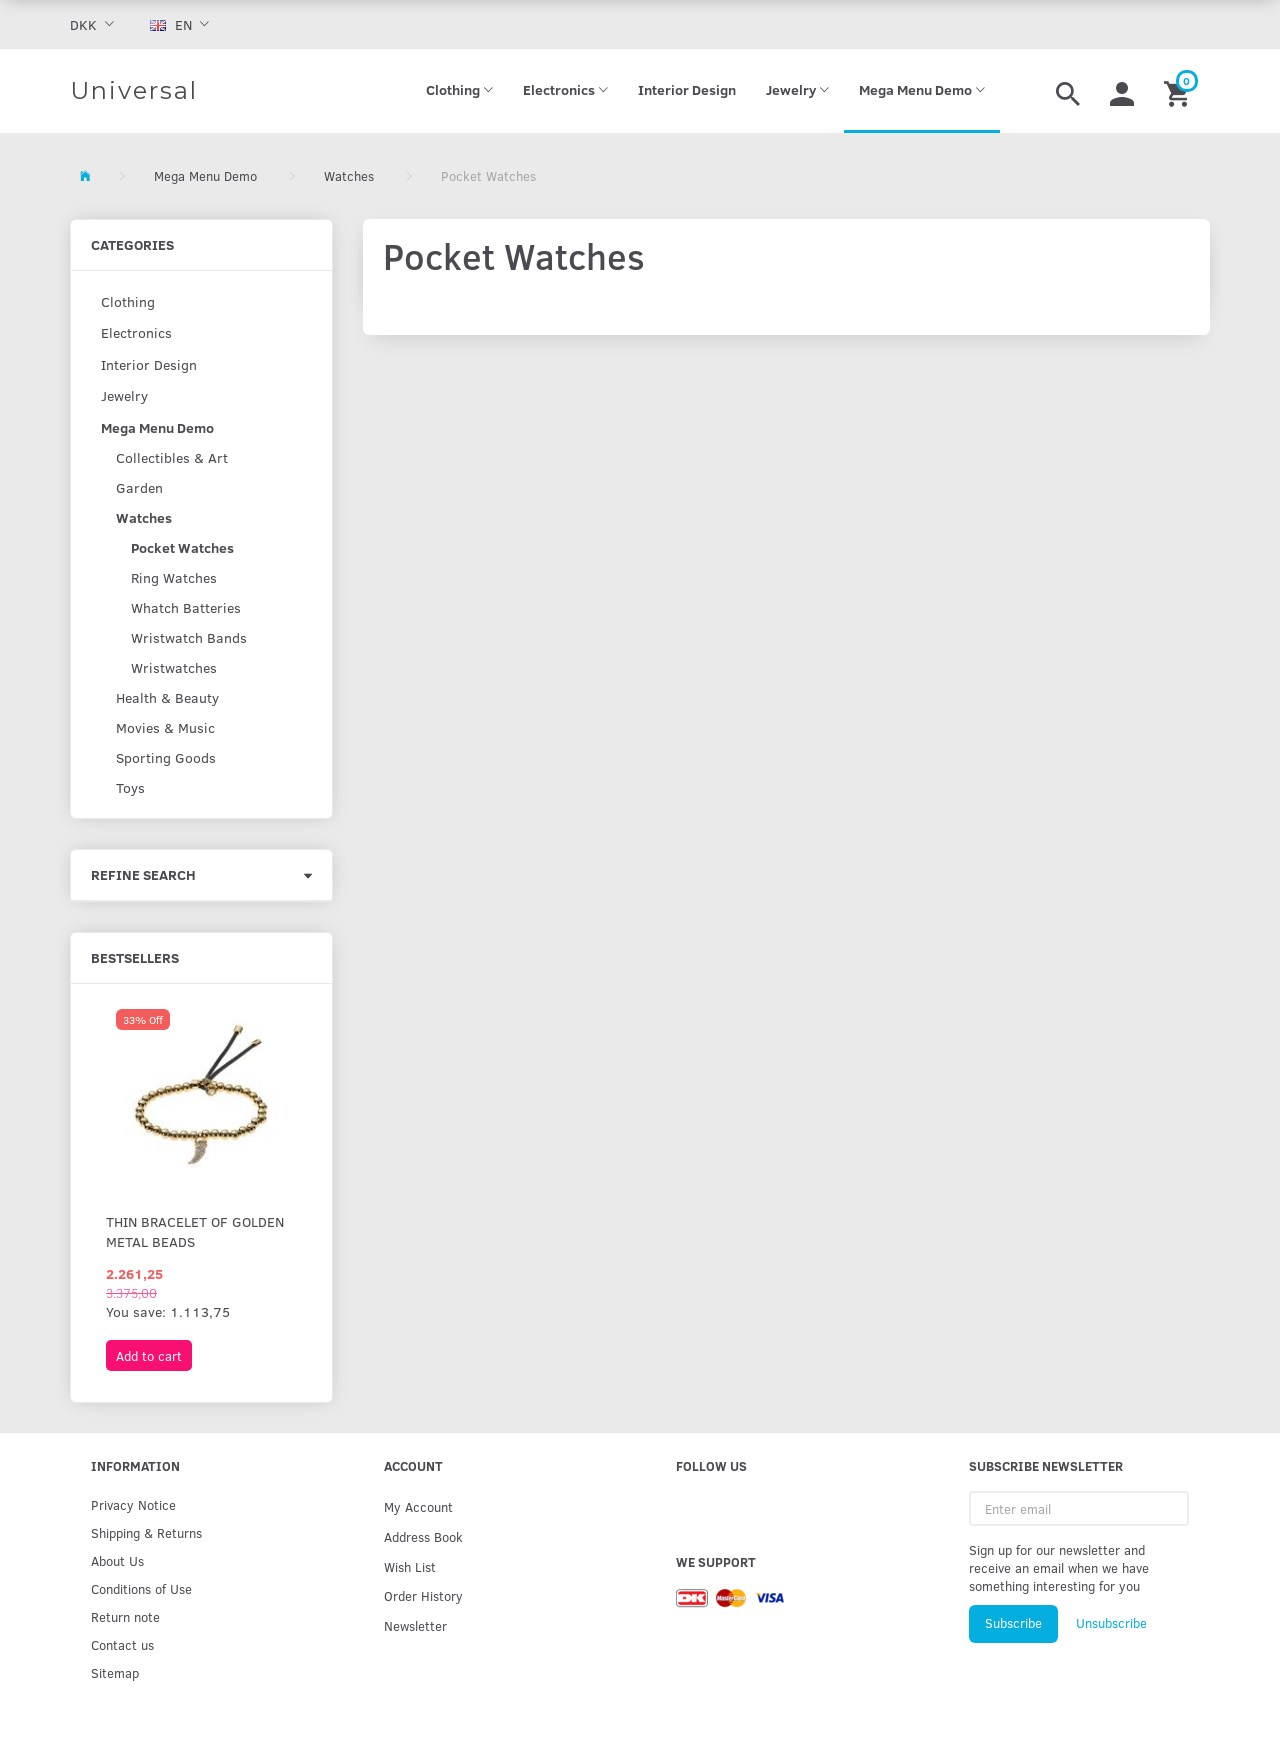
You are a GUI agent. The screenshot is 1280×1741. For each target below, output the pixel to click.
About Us (117, 1560)
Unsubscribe (1111, 1623)
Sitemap (115, 1672)
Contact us (122, 1644)
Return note (125, 1616)
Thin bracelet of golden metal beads (195, 1231)
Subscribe (1013, 1623)
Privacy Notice (133, 1504)
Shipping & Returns (146, 1532)
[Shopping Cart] (1179, 91)
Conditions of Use (141, 1588)
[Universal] (134, 91)
